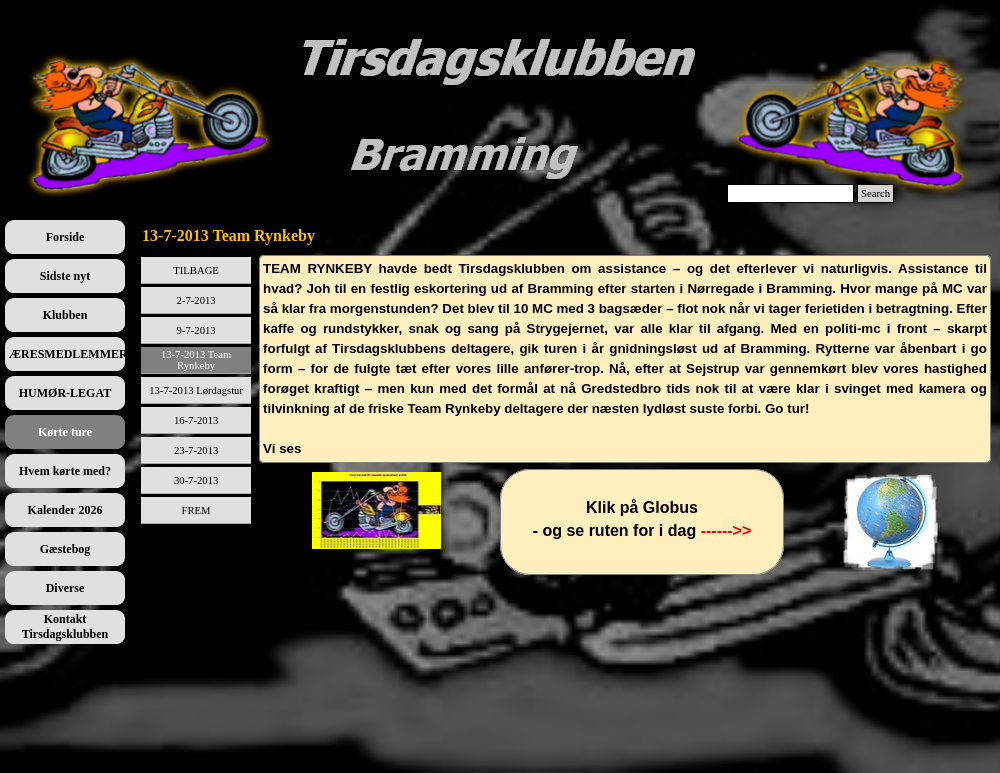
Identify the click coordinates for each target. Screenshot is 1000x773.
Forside (65, 237)
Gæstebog (65, 549)
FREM (196, 510)
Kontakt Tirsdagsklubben (65, 626)
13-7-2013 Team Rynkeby (196, 360)
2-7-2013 (196, 300)
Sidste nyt (65, 276)
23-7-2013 (196, 450)
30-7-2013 (196, 480)
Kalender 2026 (65, 510)
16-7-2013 (196, 420)
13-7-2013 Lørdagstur (196, 390)
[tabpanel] (625, 359)
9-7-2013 (196, 330)
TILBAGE (196, 270)
